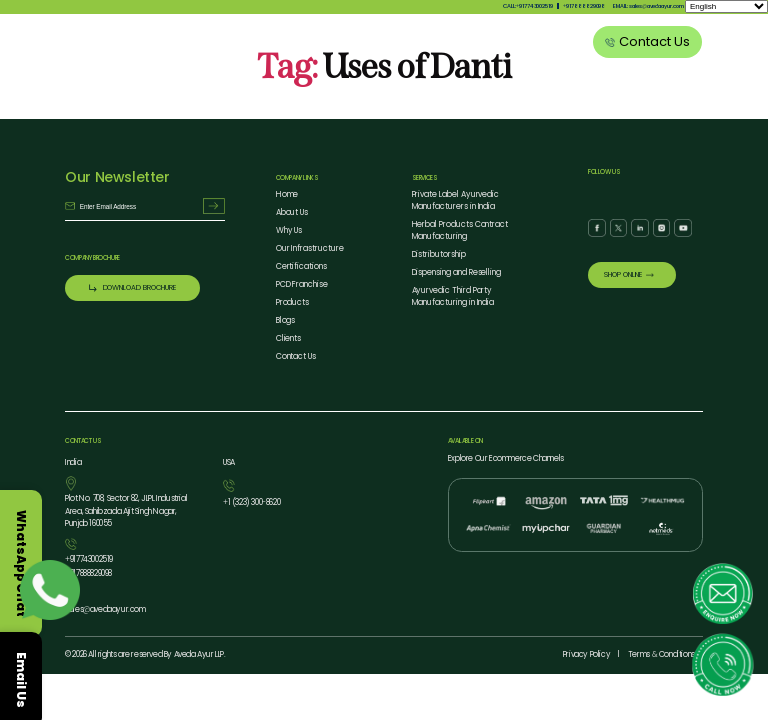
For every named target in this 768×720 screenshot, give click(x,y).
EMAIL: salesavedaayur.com (648, 6)
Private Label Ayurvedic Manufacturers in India (456, 200)
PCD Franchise (302, 284)
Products (394, 43)
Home (287, 194)
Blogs (286, 320)
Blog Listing (511, 43)
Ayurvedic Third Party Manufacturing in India (453, 296)
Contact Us (296, 356)
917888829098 (584, 6)
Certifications (301, 266)
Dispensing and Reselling (457, 272)
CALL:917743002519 (528, 6)
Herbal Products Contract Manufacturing (460, 230)
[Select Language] (726, 6)
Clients (561, 43)
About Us (298, 43)
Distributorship (439, 254)
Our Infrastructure (310, 248)
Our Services (450, 43)
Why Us (346, 43)
